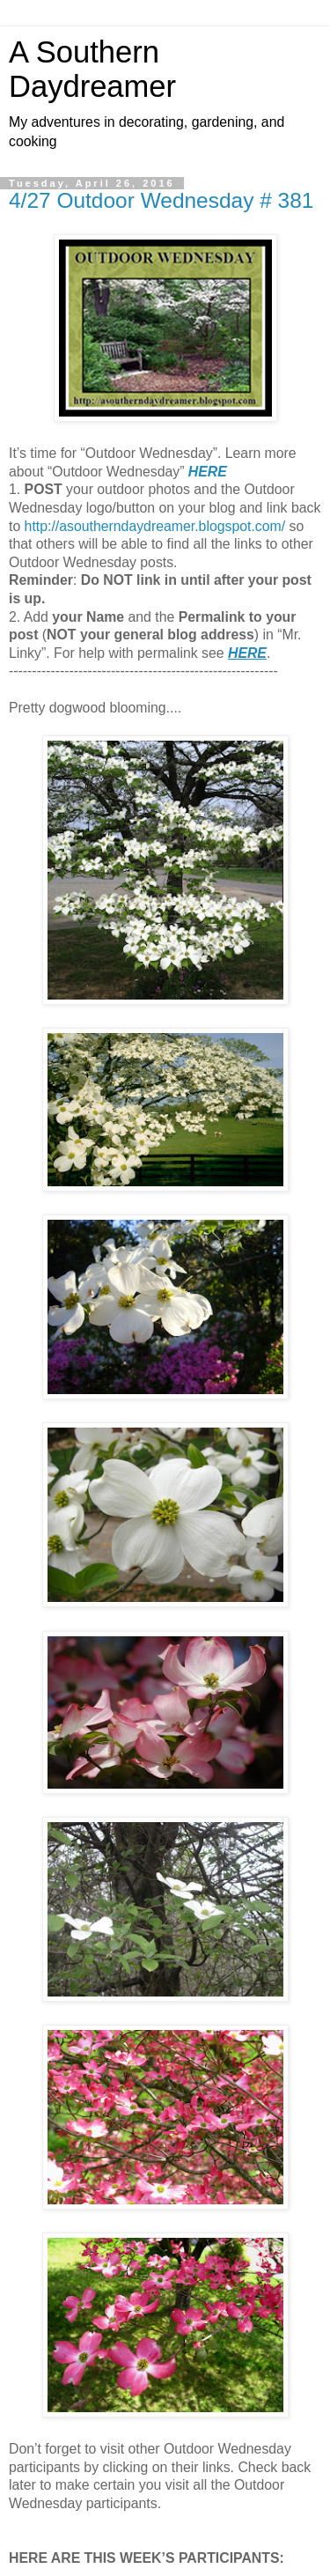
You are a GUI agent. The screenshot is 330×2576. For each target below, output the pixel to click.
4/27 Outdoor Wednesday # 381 (161, 200)
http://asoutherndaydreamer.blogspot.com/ (155, 526)
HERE (207, 471)
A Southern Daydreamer (92, 69)
